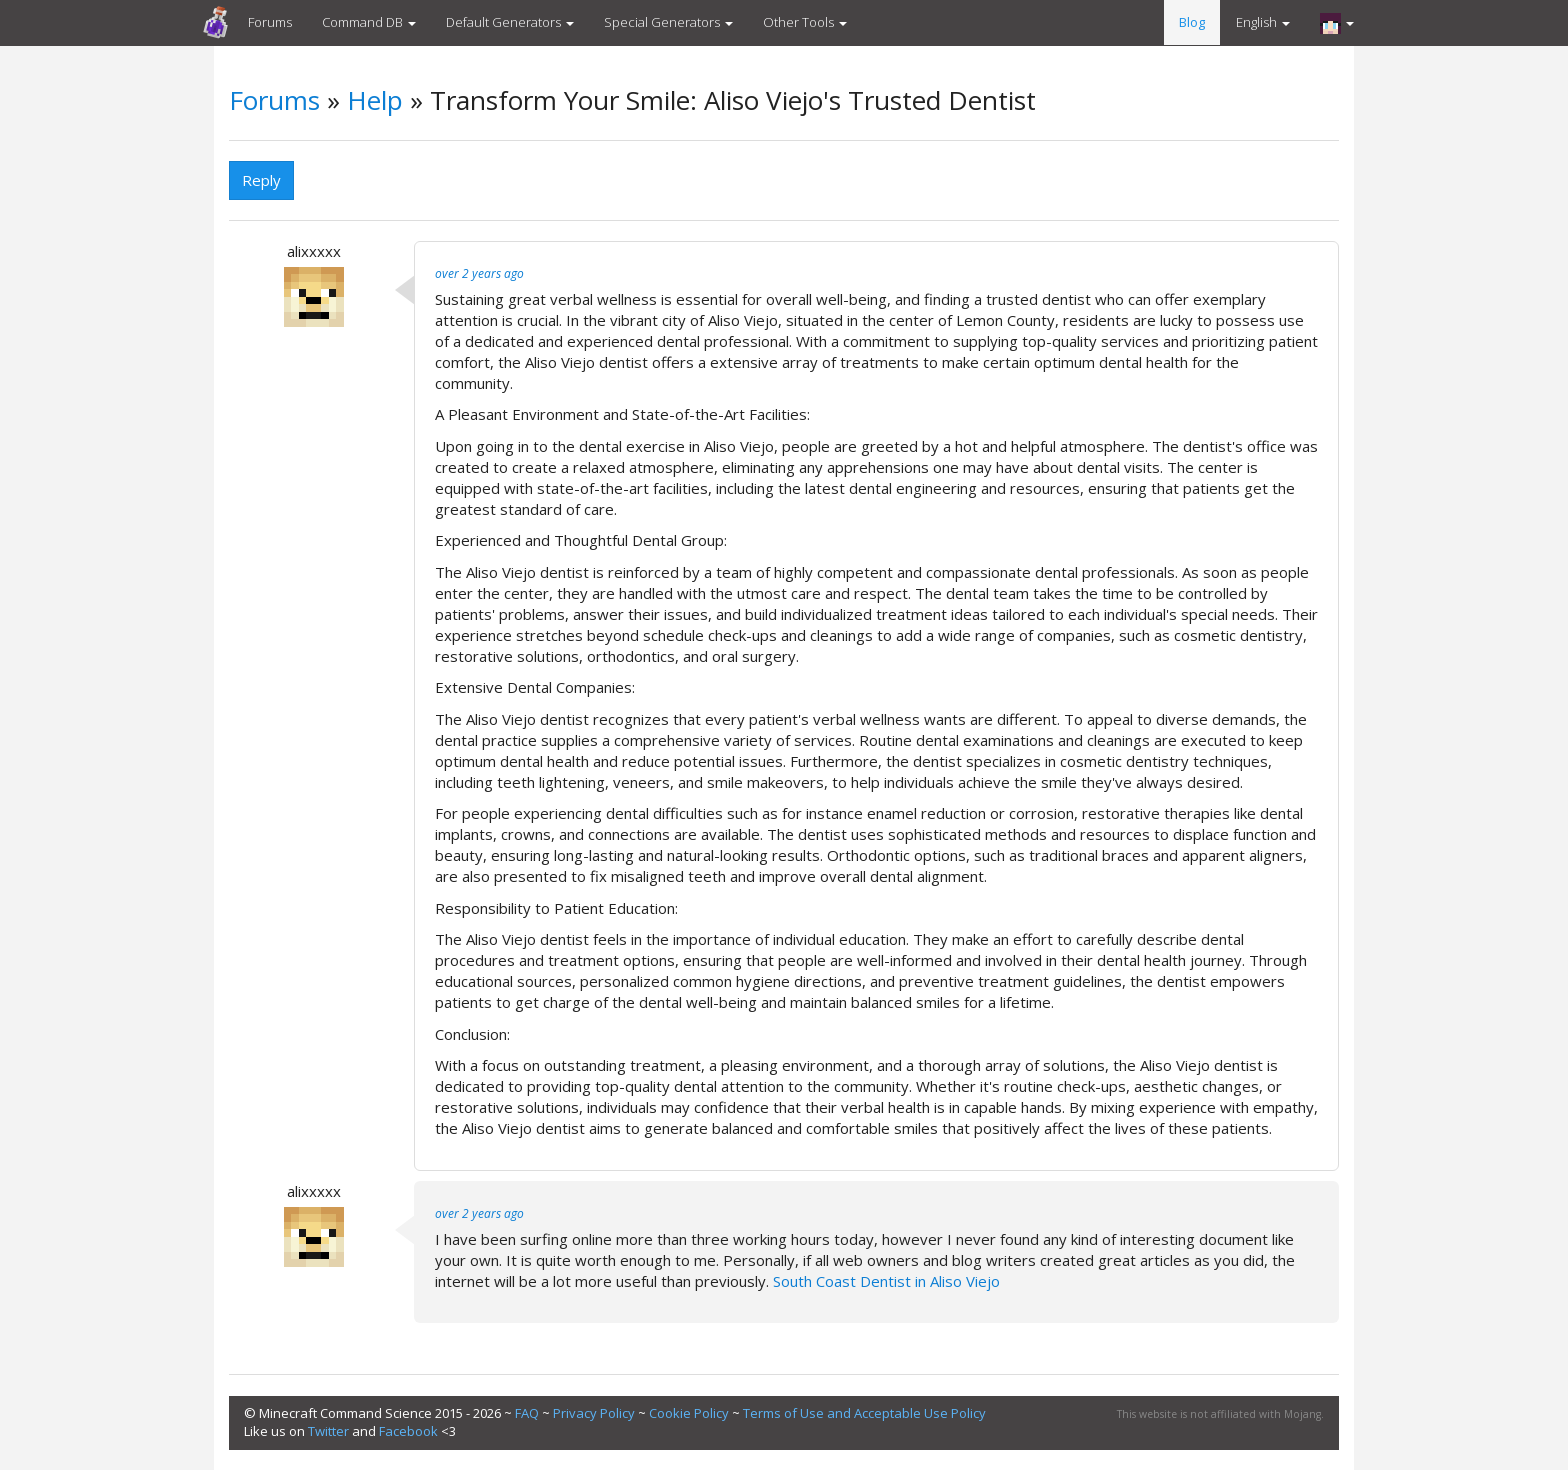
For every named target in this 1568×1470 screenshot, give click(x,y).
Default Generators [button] (510, 22)
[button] (1337, 23)
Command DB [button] (369, 22)
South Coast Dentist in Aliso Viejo (886, 1281)
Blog (1192, 22)
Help (375, 100)
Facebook (408, 1431)
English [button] (1263, 22)
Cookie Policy (689, 1413)
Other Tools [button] (805, 22)
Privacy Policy (594, 1413)
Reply (261, 180)
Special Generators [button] (668, 22)
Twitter (328, 1431)
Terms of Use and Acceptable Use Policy (864, 1413)
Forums (270, 22)
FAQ (527, 1413)
